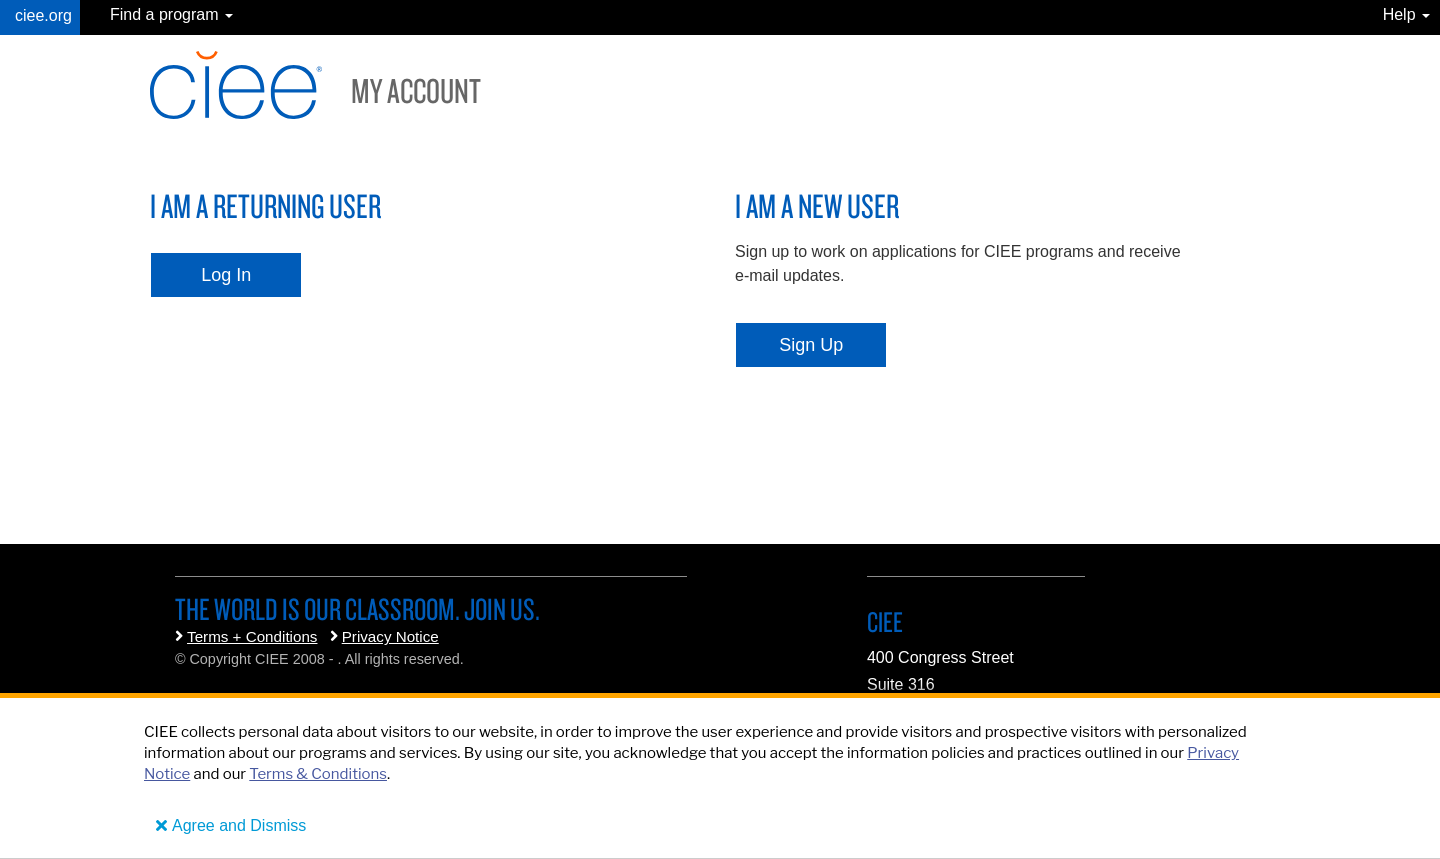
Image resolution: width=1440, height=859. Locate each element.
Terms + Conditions (252, 636)
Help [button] (1406, 14)
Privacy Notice (390, 636)
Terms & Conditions (318, 774)
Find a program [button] (171, 14)
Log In (226, 275)
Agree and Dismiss (239, 825)
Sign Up (811, 345)
